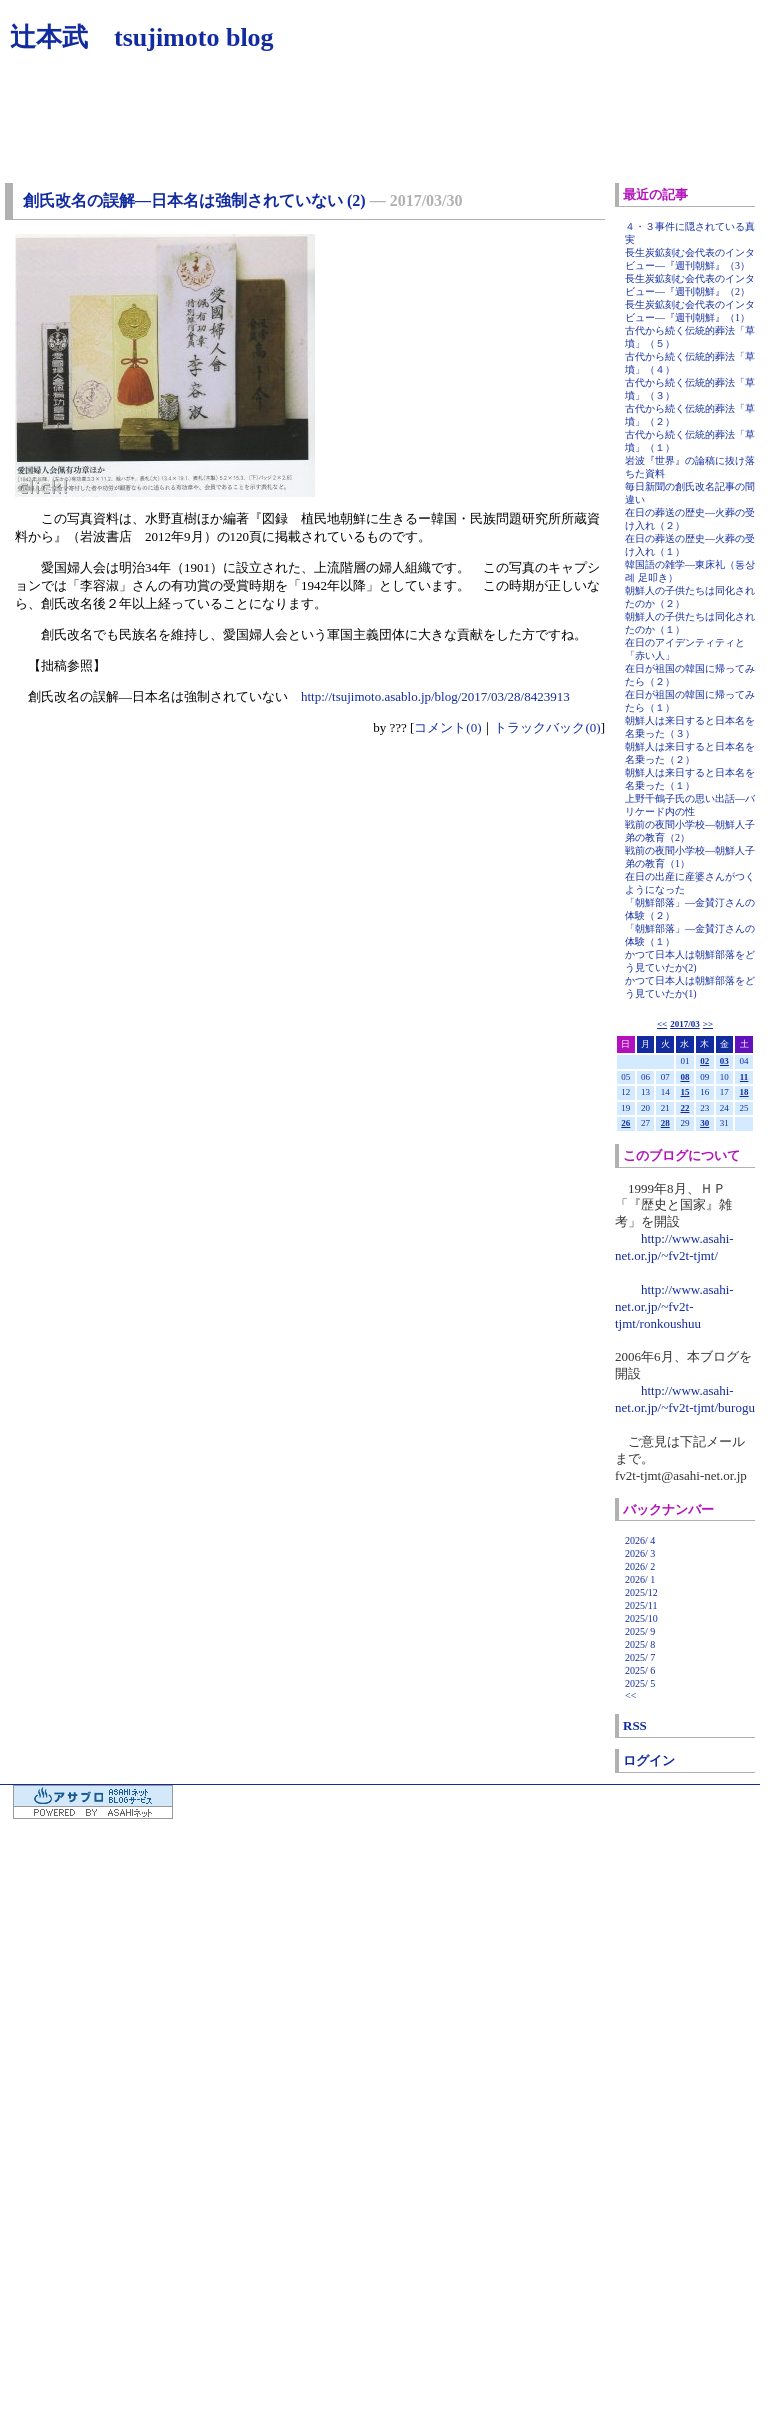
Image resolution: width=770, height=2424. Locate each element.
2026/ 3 (640, 1553)
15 (684, 1092)
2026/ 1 (640, 1579)
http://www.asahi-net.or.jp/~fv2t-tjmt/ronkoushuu (674, 1306)
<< (662, 1024)
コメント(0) (447, 727)
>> (708, 1024)
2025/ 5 (640, 1683)
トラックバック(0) (547, 727)
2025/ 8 (640, 1644)
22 (684, 1108)
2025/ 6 (640, 1670)
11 (744, 1077)
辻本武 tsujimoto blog (142, 37)
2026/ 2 (640, 1566)
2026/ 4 (640, 1540)
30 (704, 1123)
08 (684, 1077)
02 (704, 1061)
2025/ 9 (640, 1631)
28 (665, 1123)
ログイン (649, 1760)
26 (625, 1123)
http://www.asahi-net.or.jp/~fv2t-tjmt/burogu (685, 1399)
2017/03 (685, 1024)
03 (724, 1061)
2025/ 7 (640, 1657)
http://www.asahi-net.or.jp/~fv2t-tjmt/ (674, 1247)
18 (744, 1092)
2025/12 (641, 1592)
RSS (635, 1725)
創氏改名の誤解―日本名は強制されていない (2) (194, 200)
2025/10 (641, 1618)
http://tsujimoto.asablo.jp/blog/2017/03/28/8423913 (435, 696)
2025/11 (641, 1605)
